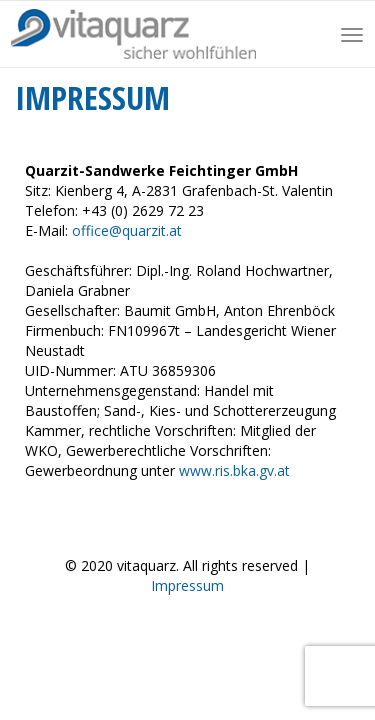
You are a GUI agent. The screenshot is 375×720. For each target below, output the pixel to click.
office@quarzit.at (127, 230)
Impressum (187, 585)
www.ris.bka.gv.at (234, 470)
